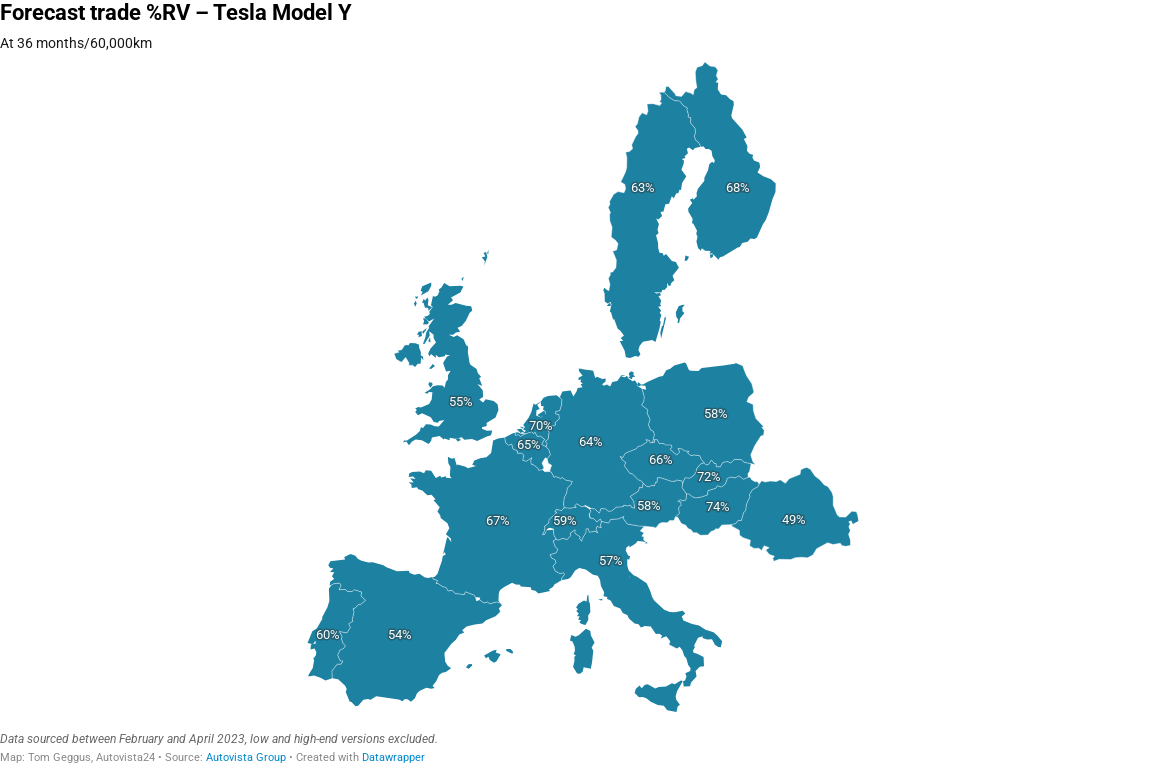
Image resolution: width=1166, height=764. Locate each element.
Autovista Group (246, 757)
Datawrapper (393, 757)
